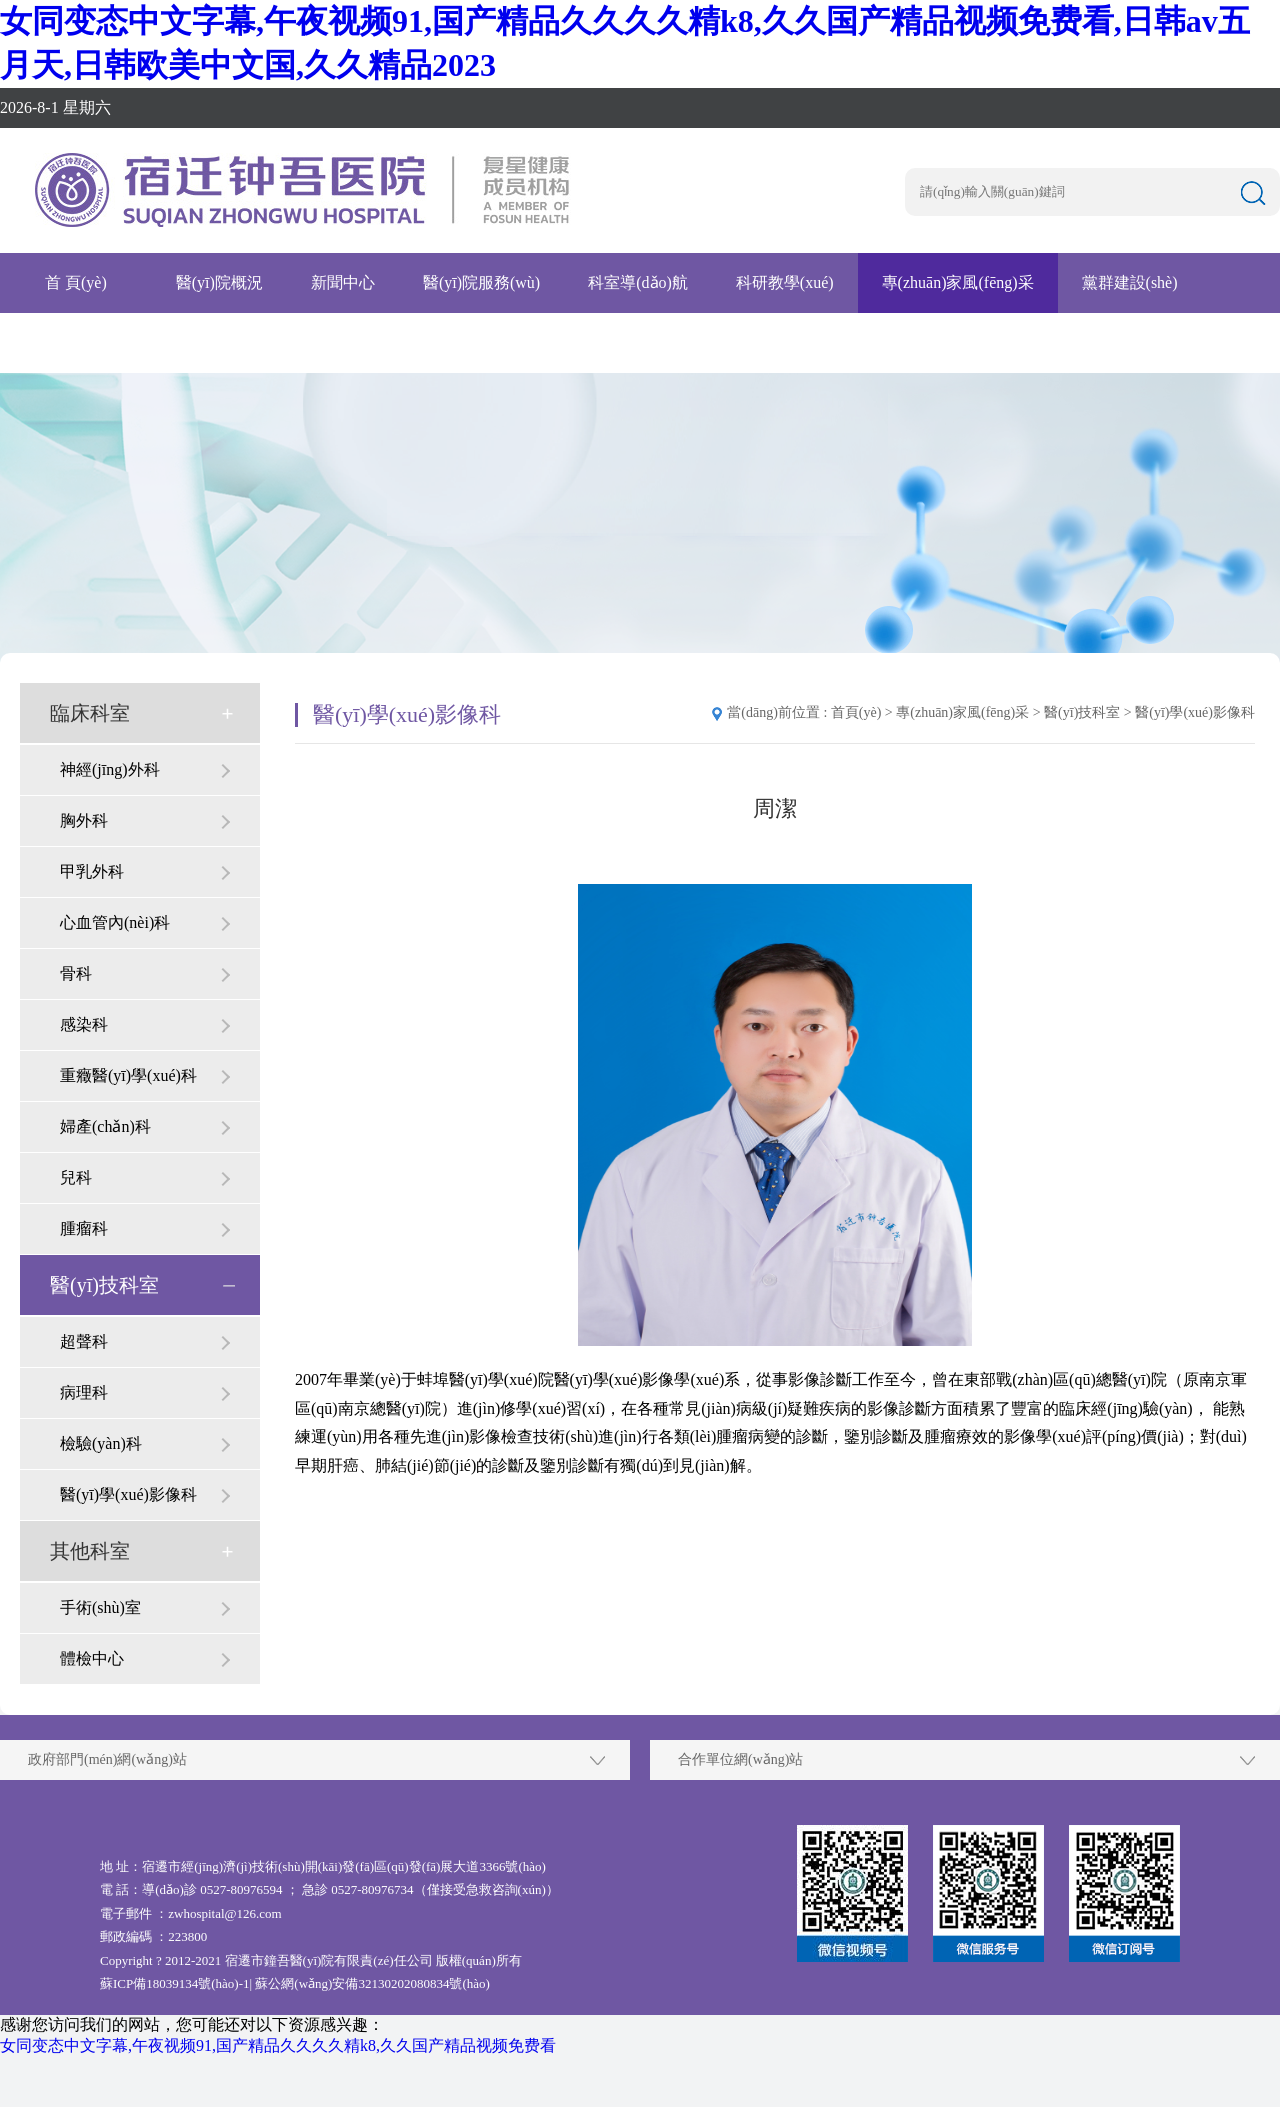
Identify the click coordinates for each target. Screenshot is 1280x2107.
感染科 (84, 1024)
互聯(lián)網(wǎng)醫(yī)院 (363, 342)
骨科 (76, 973)
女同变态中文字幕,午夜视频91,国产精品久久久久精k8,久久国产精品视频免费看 (278, 2045)
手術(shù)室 (100, 1607)
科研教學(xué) (785, 282)
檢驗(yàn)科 (101, 1443)
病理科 (84, 1392)
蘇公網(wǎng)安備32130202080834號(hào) (372, 1983)
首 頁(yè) (76, 282)
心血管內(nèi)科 (115, 922)
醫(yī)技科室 (104, 1285)
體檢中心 (92, 1658)
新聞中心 (343, 282)
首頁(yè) (856, 712)
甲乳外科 (92, 871)
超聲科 (84, 1341)
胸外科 (84, 820)
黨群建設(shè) (1130, 282)
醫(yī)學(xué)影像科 (128, 1494)
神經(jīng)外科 (110, 769)
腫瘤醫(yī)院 (179, 342)
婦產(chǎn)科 (105, 1126)
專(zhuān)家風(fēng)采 (958, 282)
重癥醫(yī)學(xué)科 (128, 1075)
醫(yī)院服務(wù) (481, 282)
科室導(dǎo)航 (638, 282)
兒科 (76, 1177)
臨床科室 (90, 713)
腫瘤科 (84, 1228)
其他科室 (90, 1551)
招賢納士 (56, 342)
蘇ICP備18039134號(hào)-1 (175, 1983)
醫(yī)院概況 (219, 282)
